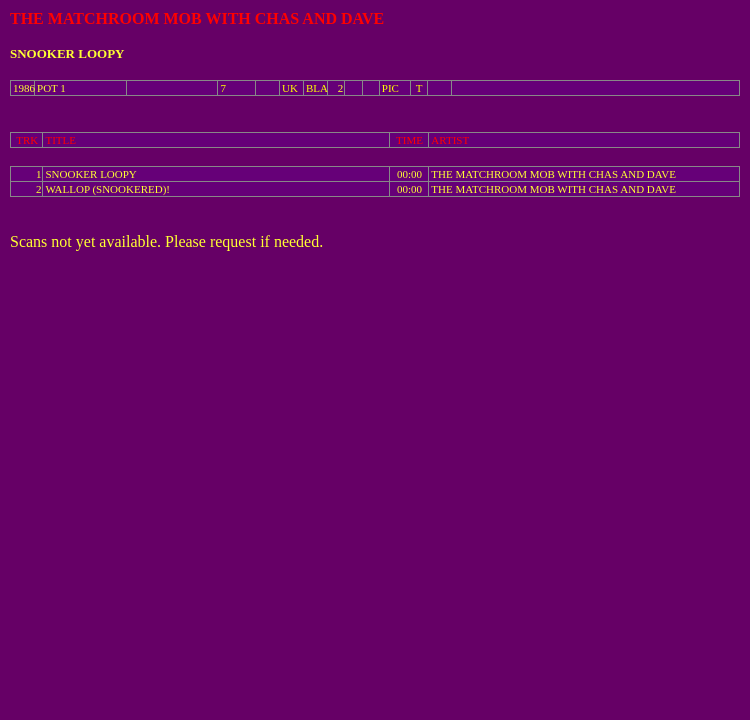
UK (290, 88)
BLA (317, 88)
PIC (390, 88)
